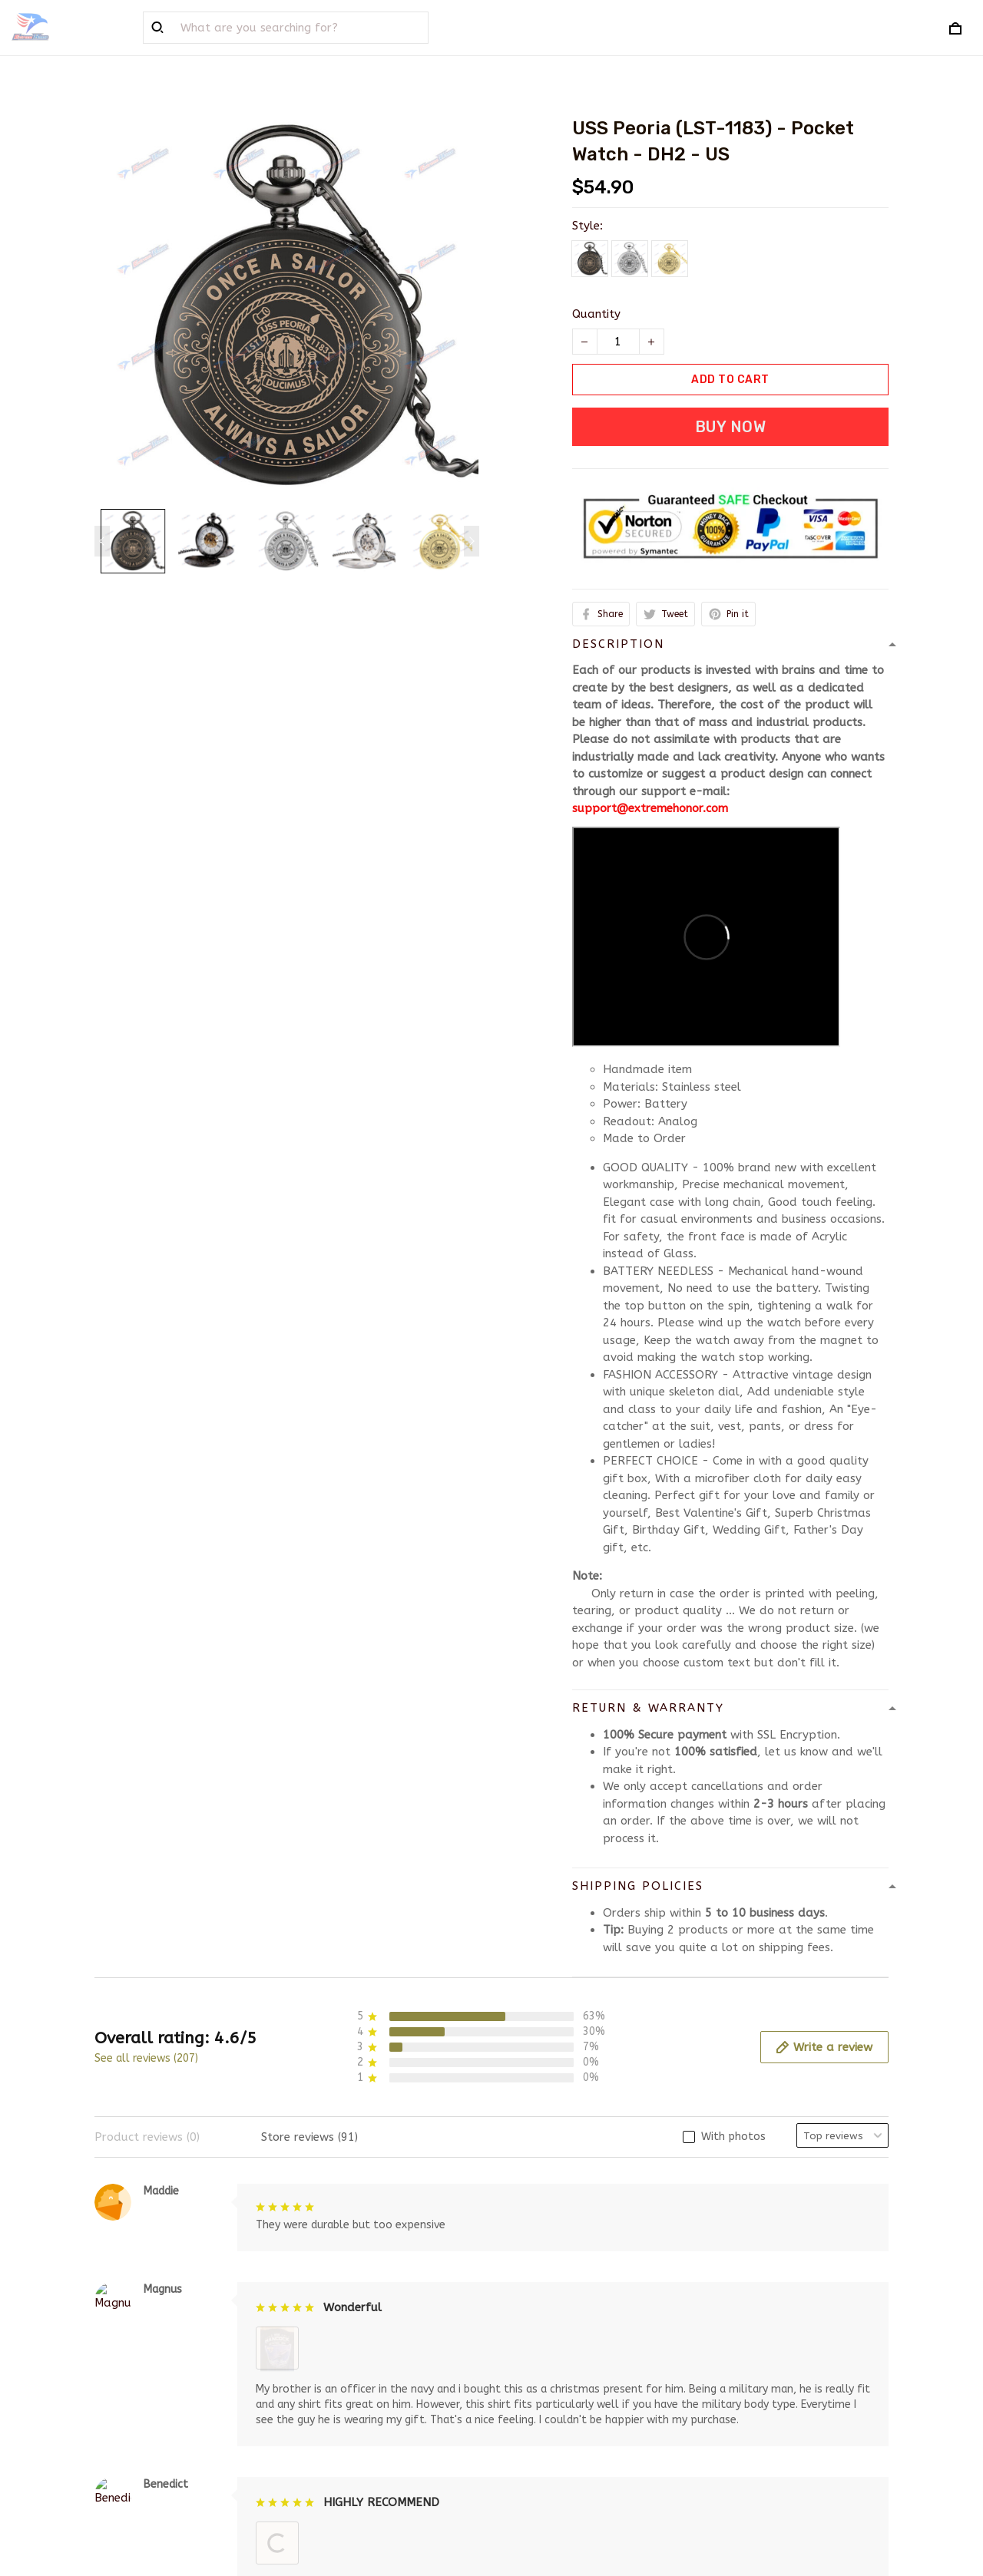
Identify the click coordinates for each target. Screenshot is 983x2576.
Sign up (849, 2406)
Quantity (596, 314)
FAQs (313, 2375)
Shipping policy (544, 2400)
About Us (324, 2350)
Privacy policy (542, 2375)
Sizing (314, 2450)
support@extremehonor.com (650, 808)
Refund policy (542, 2425)
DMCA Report (656, 2506)
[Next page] (471, 541)
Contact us (329, 2400)
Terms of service (548, 2350)
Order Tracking (341, 2425)
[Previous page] (102, 541)
